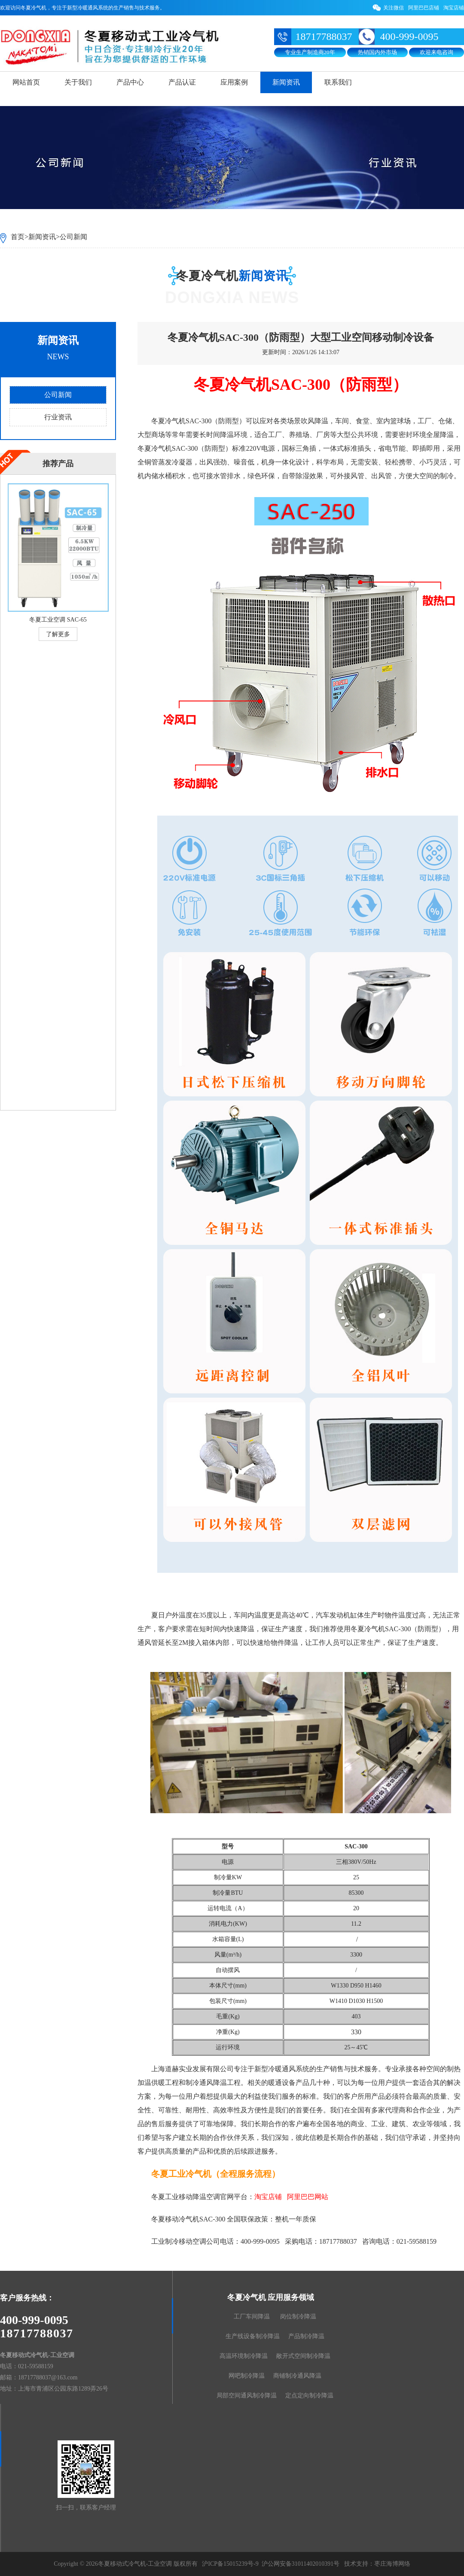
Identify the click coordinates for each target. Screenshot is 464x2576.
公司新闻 (73, 236)
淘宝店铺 (453, 8)
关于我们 (78, 82)
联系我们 (338, 82)
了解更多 (58, 634)
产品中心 (130, 82)
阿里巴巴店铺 (423, 8)
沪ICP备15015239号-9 (230, 2564)
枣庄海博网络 (392, 2564)
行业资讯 (58, 417)
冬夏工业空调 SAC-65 (57, 619)
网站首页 (26, 82)
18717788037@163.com (48, 2377)
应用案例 (234, 82)
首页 (17, 236)
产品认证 (182, 82)
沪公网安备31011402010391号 (300, 2564)
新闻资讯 (286, 82)
